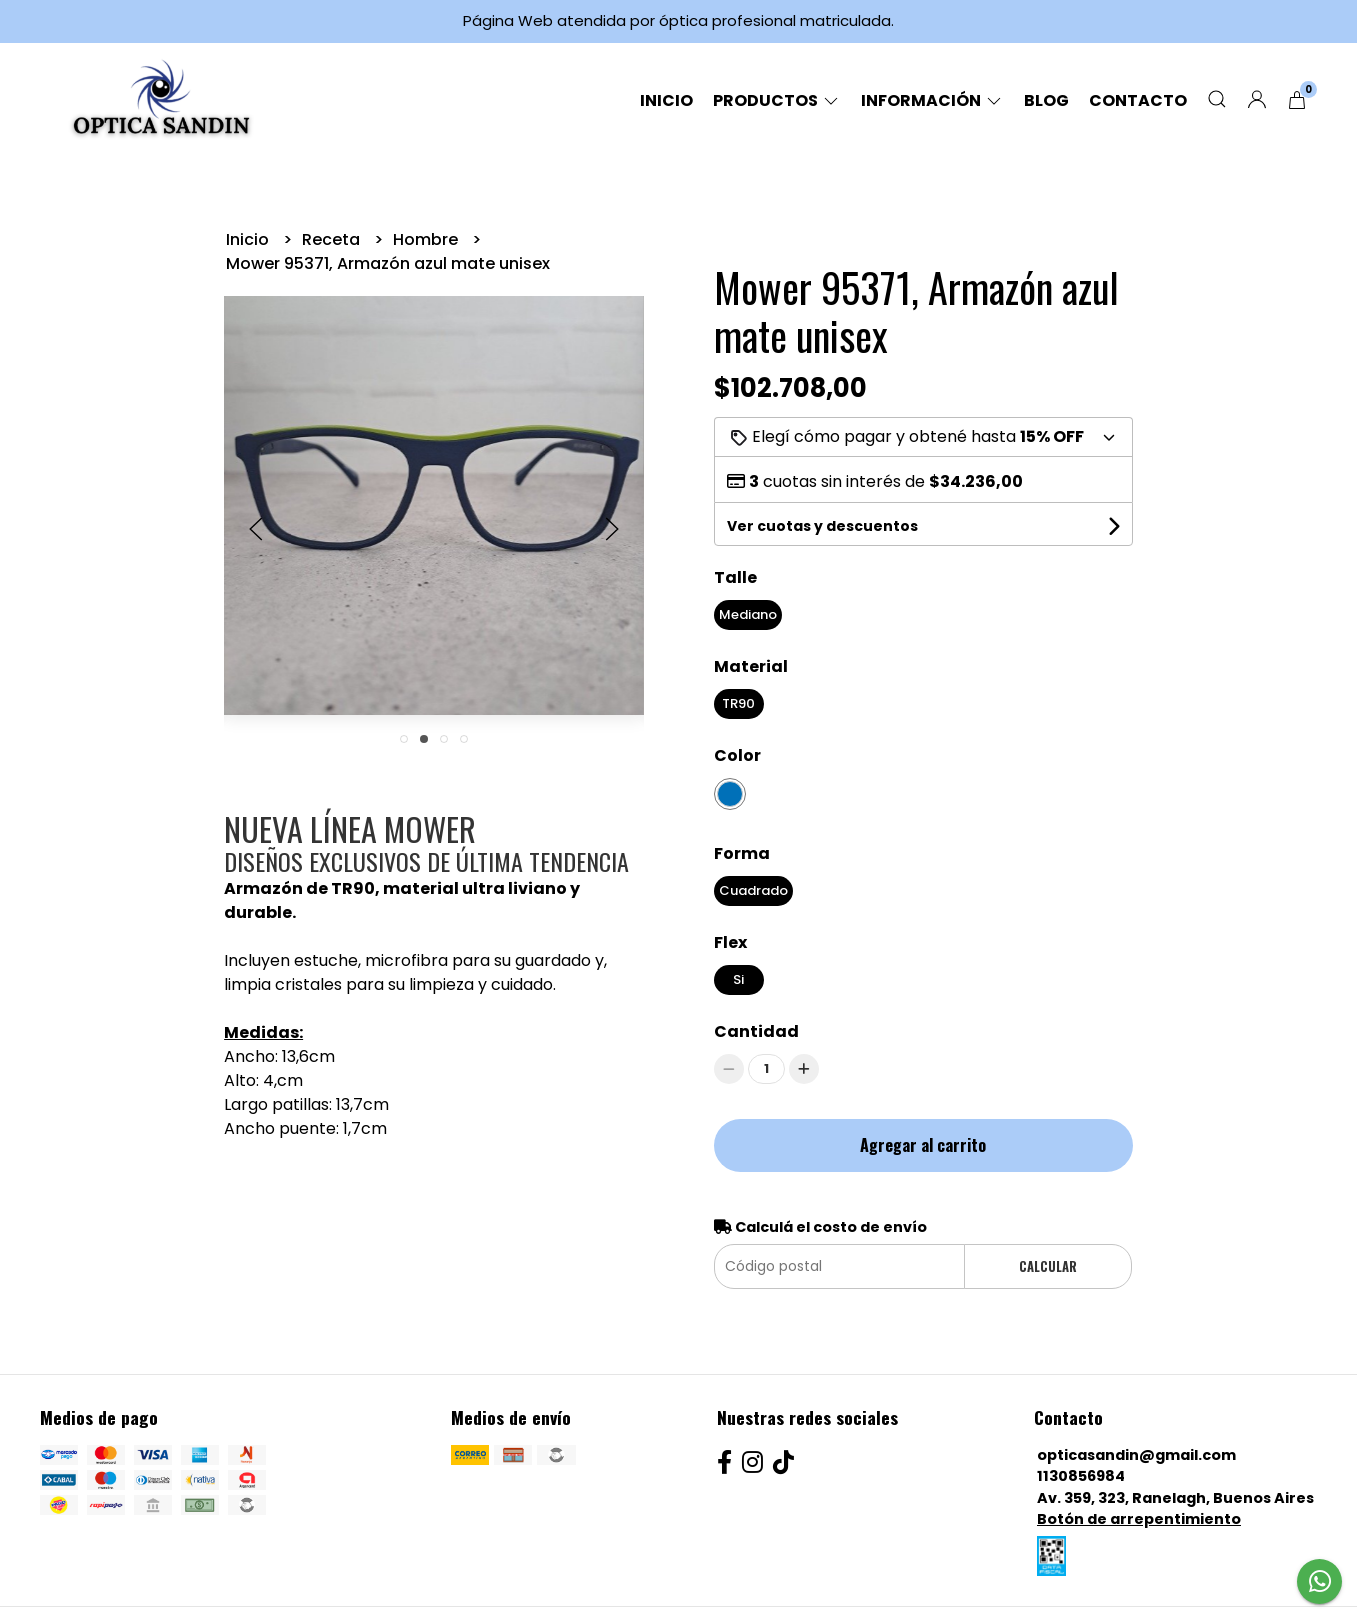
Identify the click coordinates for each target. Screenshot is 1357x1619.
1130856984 (1081, 1476)
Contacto (1138, 100)
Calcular (1048, 1266)
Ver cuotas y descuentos (822, 526)
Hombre (427, 239)
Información (932, 100)
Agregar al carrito (923, 1145)
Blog (1046, 100)
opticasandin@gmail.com (1136, 1455)
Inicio (666, 100)
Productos (777, 100)
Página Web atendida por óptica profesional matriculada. (678, 20)
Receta (333, 239)
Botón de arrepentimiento (1139, 1519)
